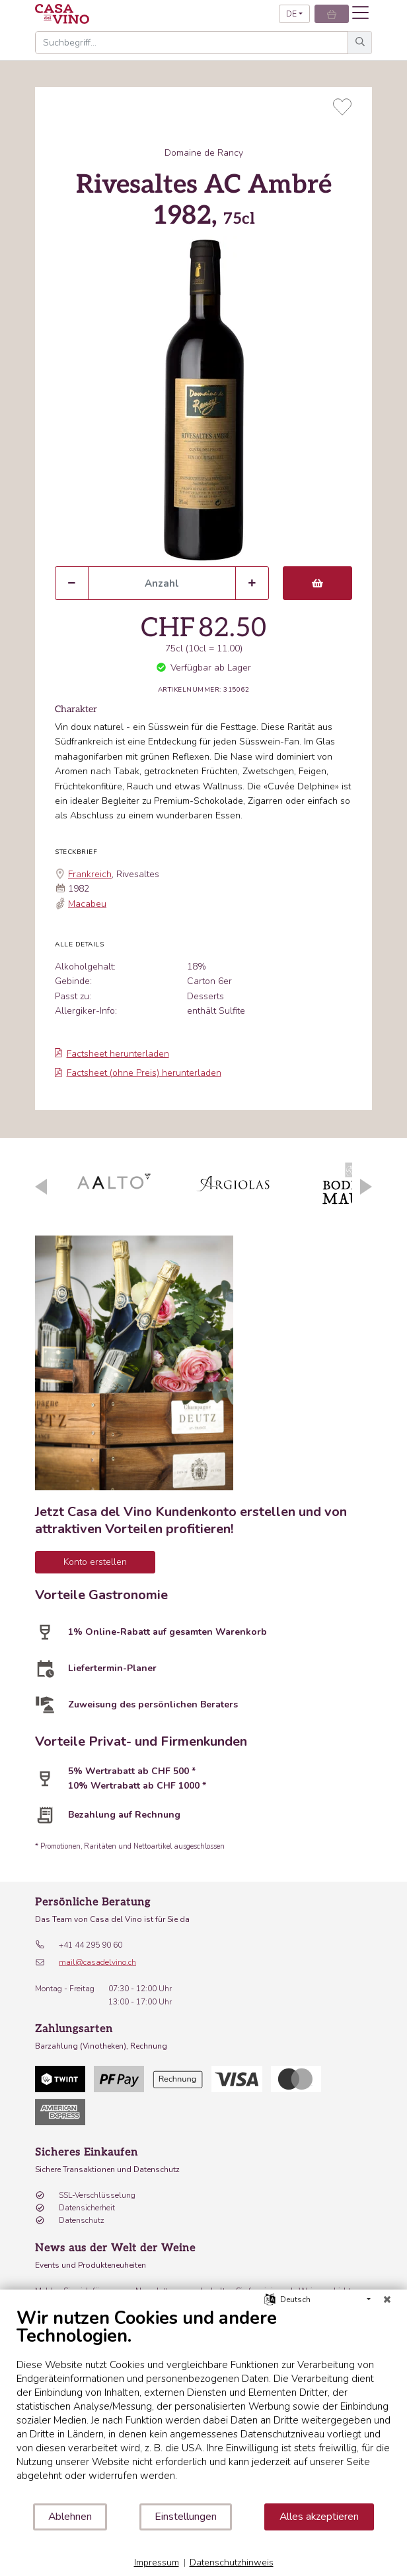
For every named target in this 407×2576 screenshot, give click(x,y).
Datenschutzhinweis (232, 2562)
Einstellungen (186, 2516)
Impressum (156, 2562)
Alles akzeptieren (319, 2516)
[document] (203, 2404)
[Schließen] (387, 2299)
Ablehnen (70, 2516)
